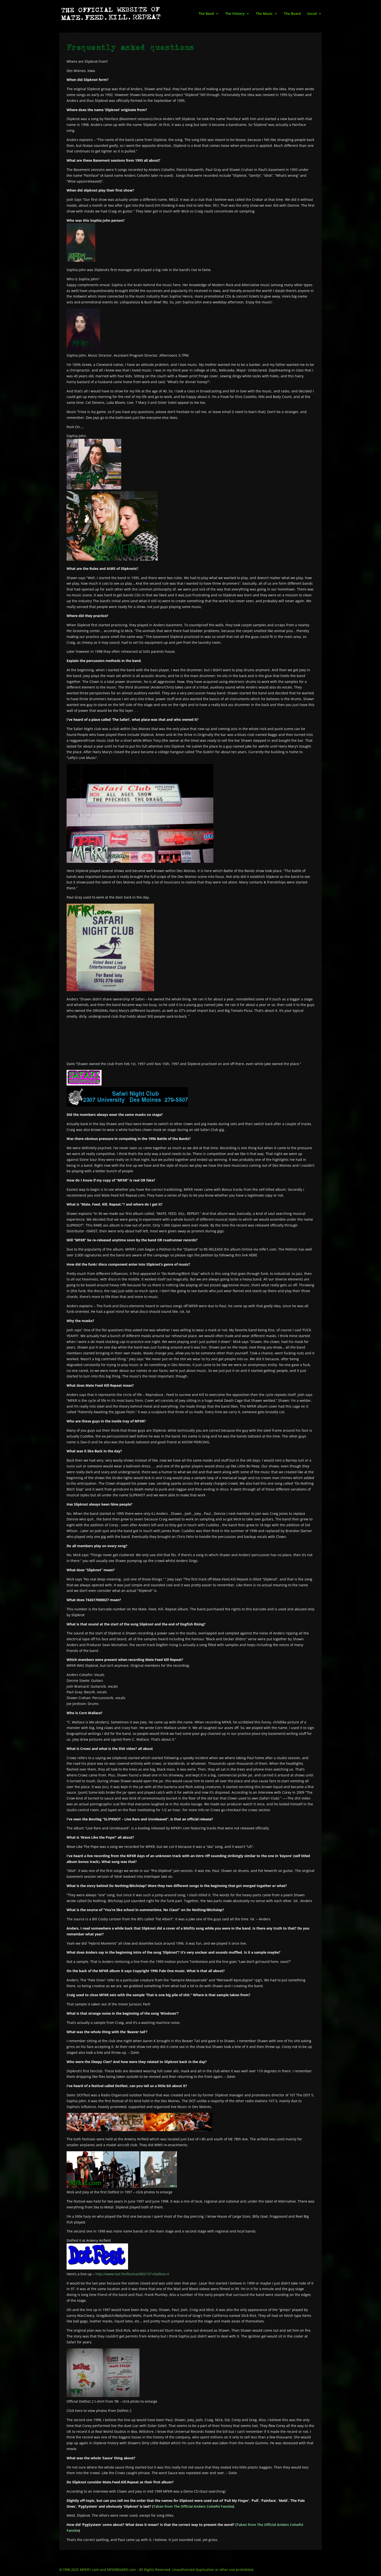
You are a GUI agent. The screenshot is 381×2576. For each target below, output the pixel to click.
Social (312, 14)
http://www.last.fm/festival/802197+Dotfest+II (132, 2274)
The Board (292, 14)
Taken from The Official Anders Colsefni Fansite (193, 2506)
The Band (206, 14)
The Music (264, 14)
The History (235, 14)
